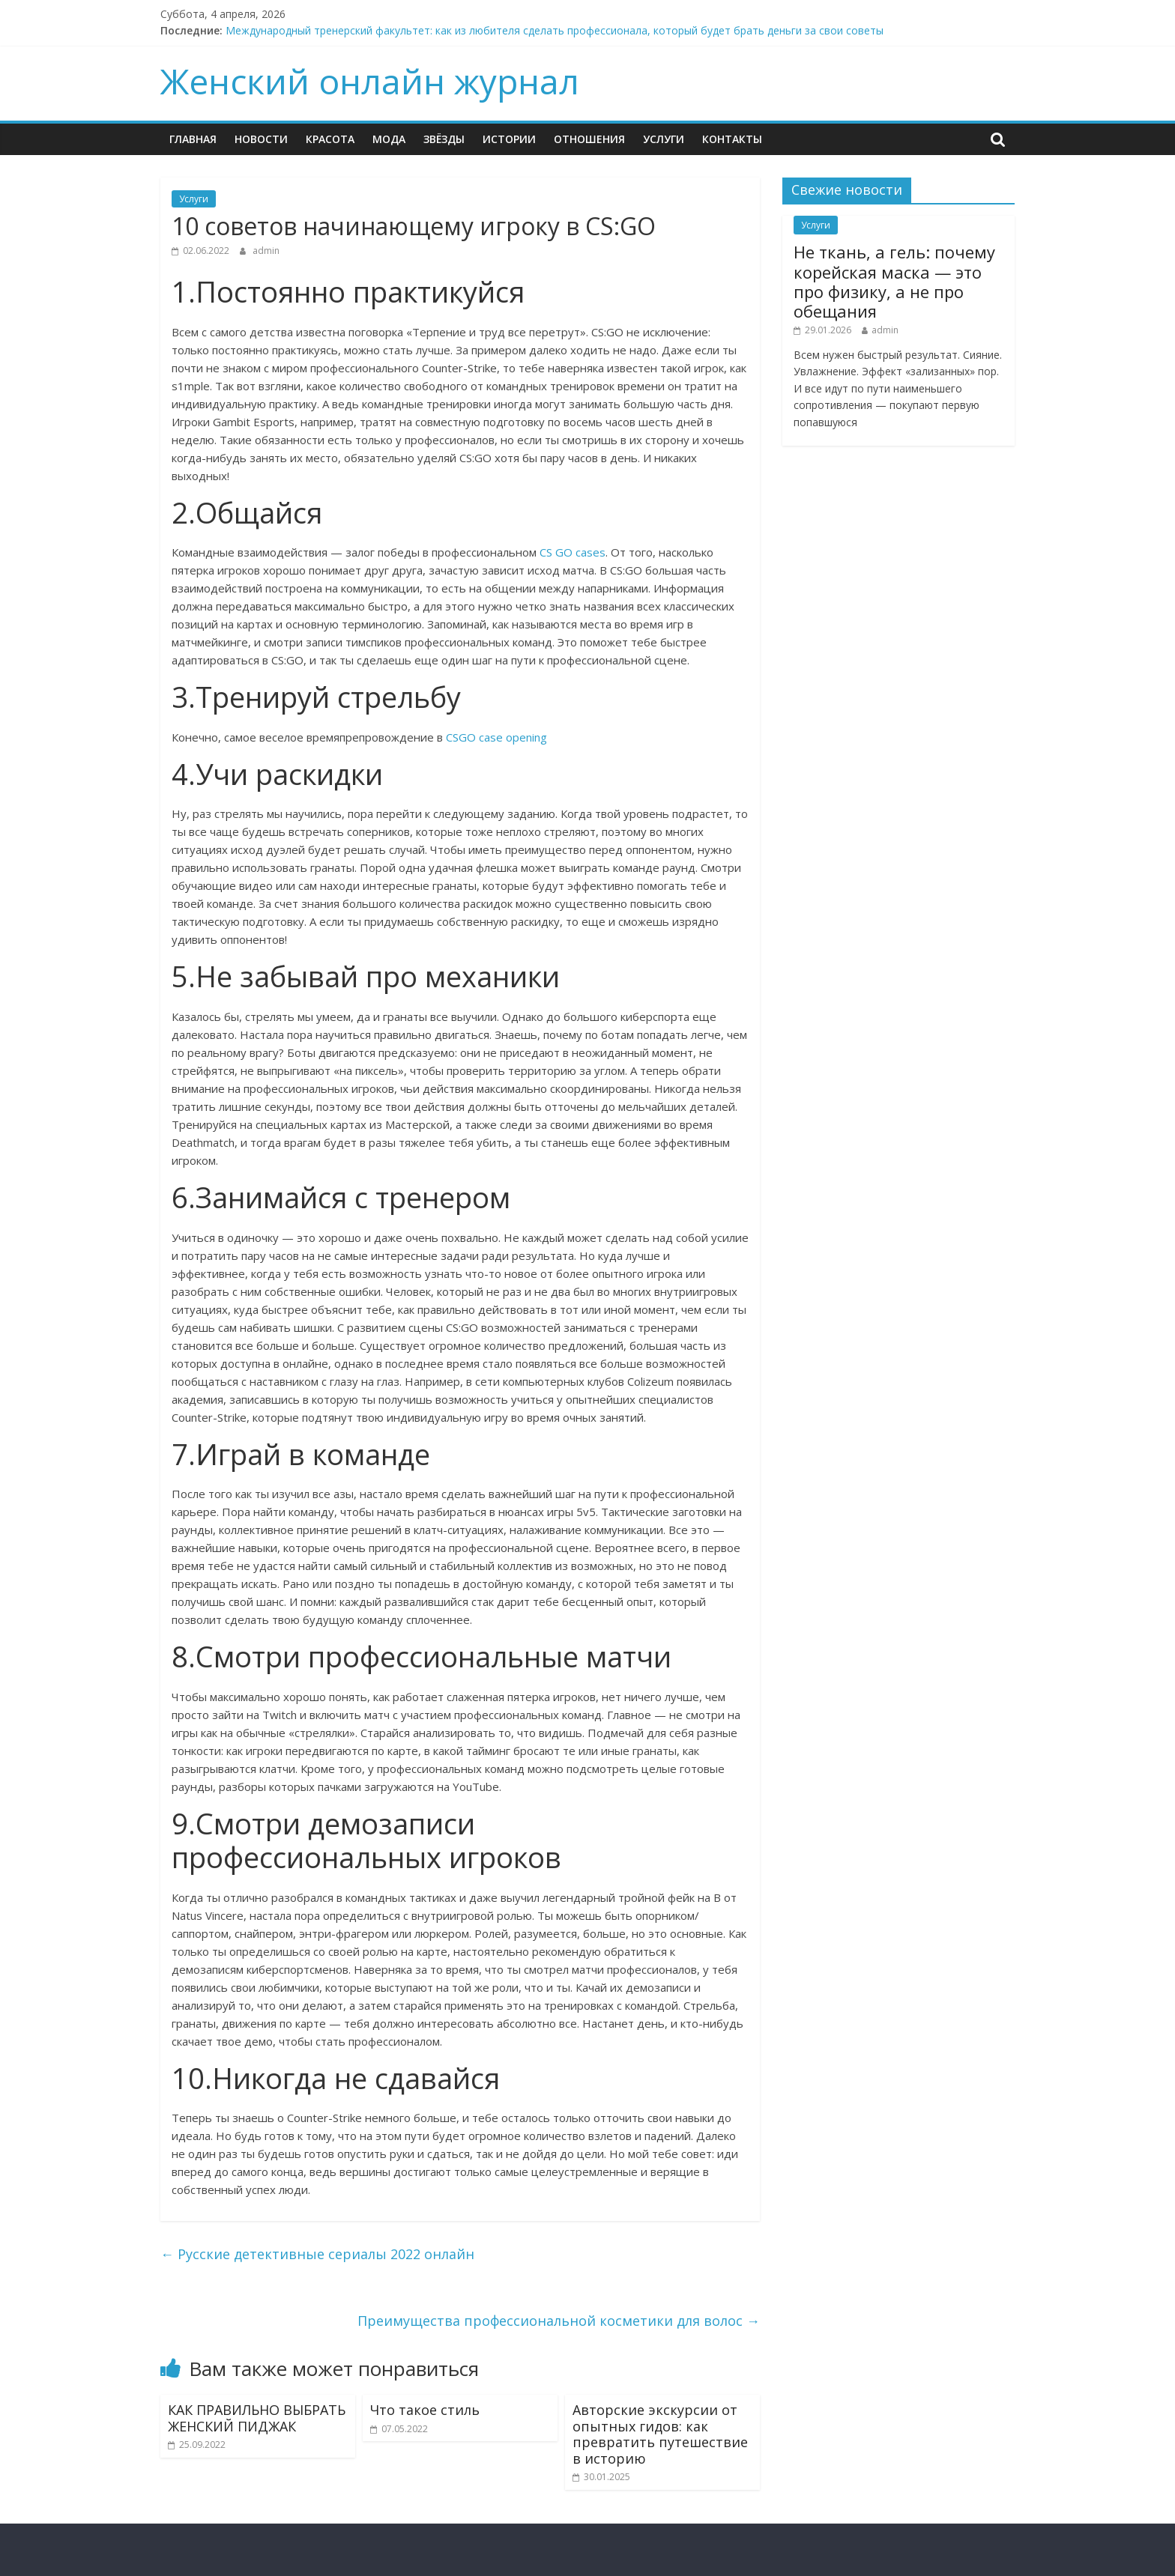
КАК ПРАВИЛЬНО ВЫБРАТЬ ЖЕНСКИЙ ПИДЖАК (256, 2418)
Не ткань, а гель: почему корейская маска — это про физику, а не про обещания (894, 281)
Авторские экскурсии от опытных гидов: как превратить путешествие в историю (660, 2434)
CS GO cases (572, 552)
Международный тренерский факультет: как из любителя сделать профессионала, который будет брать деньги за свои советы (554, 30)
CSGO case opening (496, 737)
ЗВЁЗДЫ (444, 139)
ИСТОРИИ (509, 139)
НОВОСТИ (261, 139)
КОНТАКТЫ (732, 139)
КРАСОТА (330, 139)
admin (266, 250)
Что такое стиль (425, 2410)
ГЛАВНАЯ (193, 139)
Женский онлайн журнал (369, 81)
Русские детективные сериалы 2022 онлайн (317, 2254)
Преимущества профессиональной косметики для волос (558, 2321)
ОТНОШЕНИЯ (589, 139)
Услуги (663, 139)
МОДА (388, 139)
